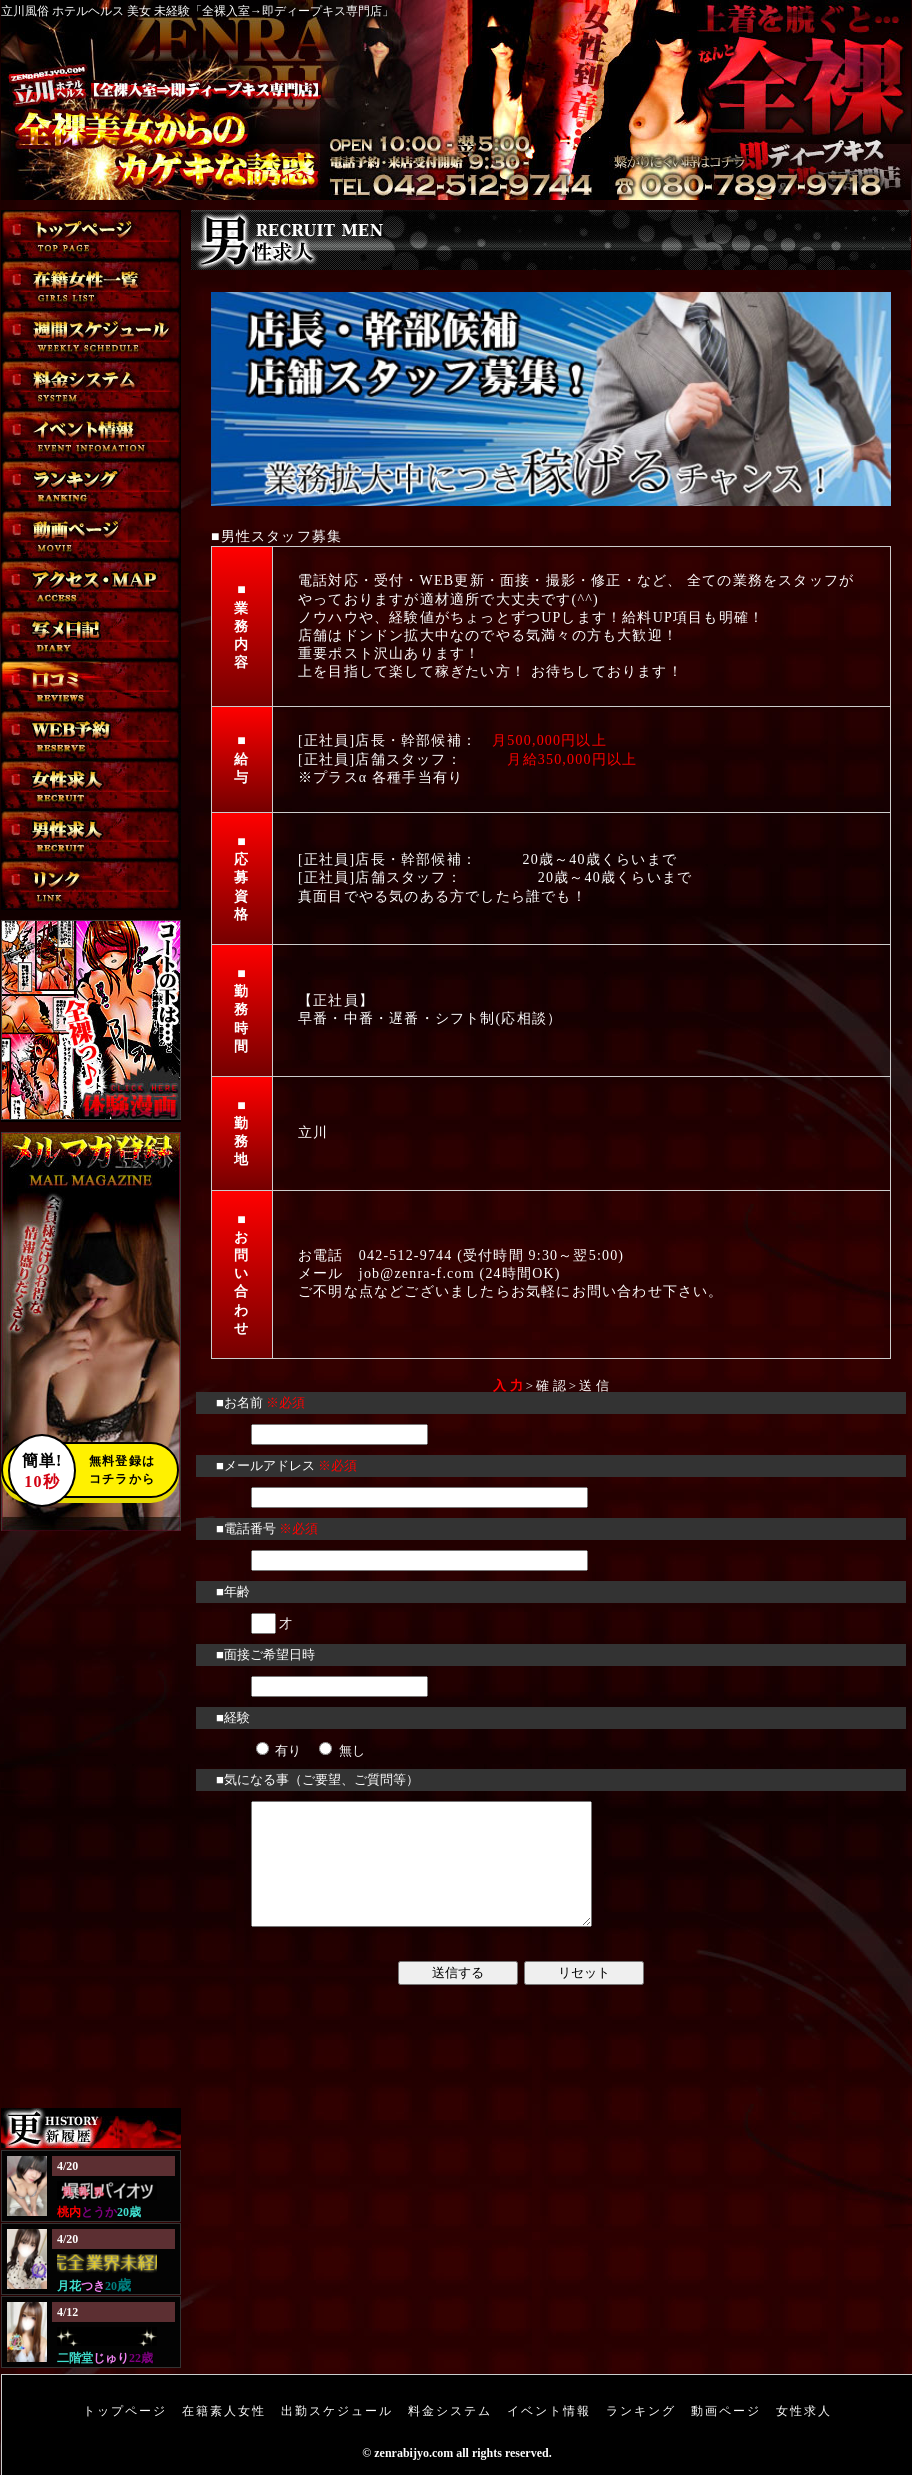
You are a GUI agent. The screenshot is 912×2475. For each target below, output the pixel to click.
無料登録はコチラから (81, 1470)
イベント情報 (549, 2411)
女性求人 (804, 2411)
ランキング (641, 2411)
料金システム (450, 2411)
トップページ (125, 2411)
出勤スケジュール (337, 2411)
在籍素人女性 (224, 2411)
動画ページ (726, 2411)
